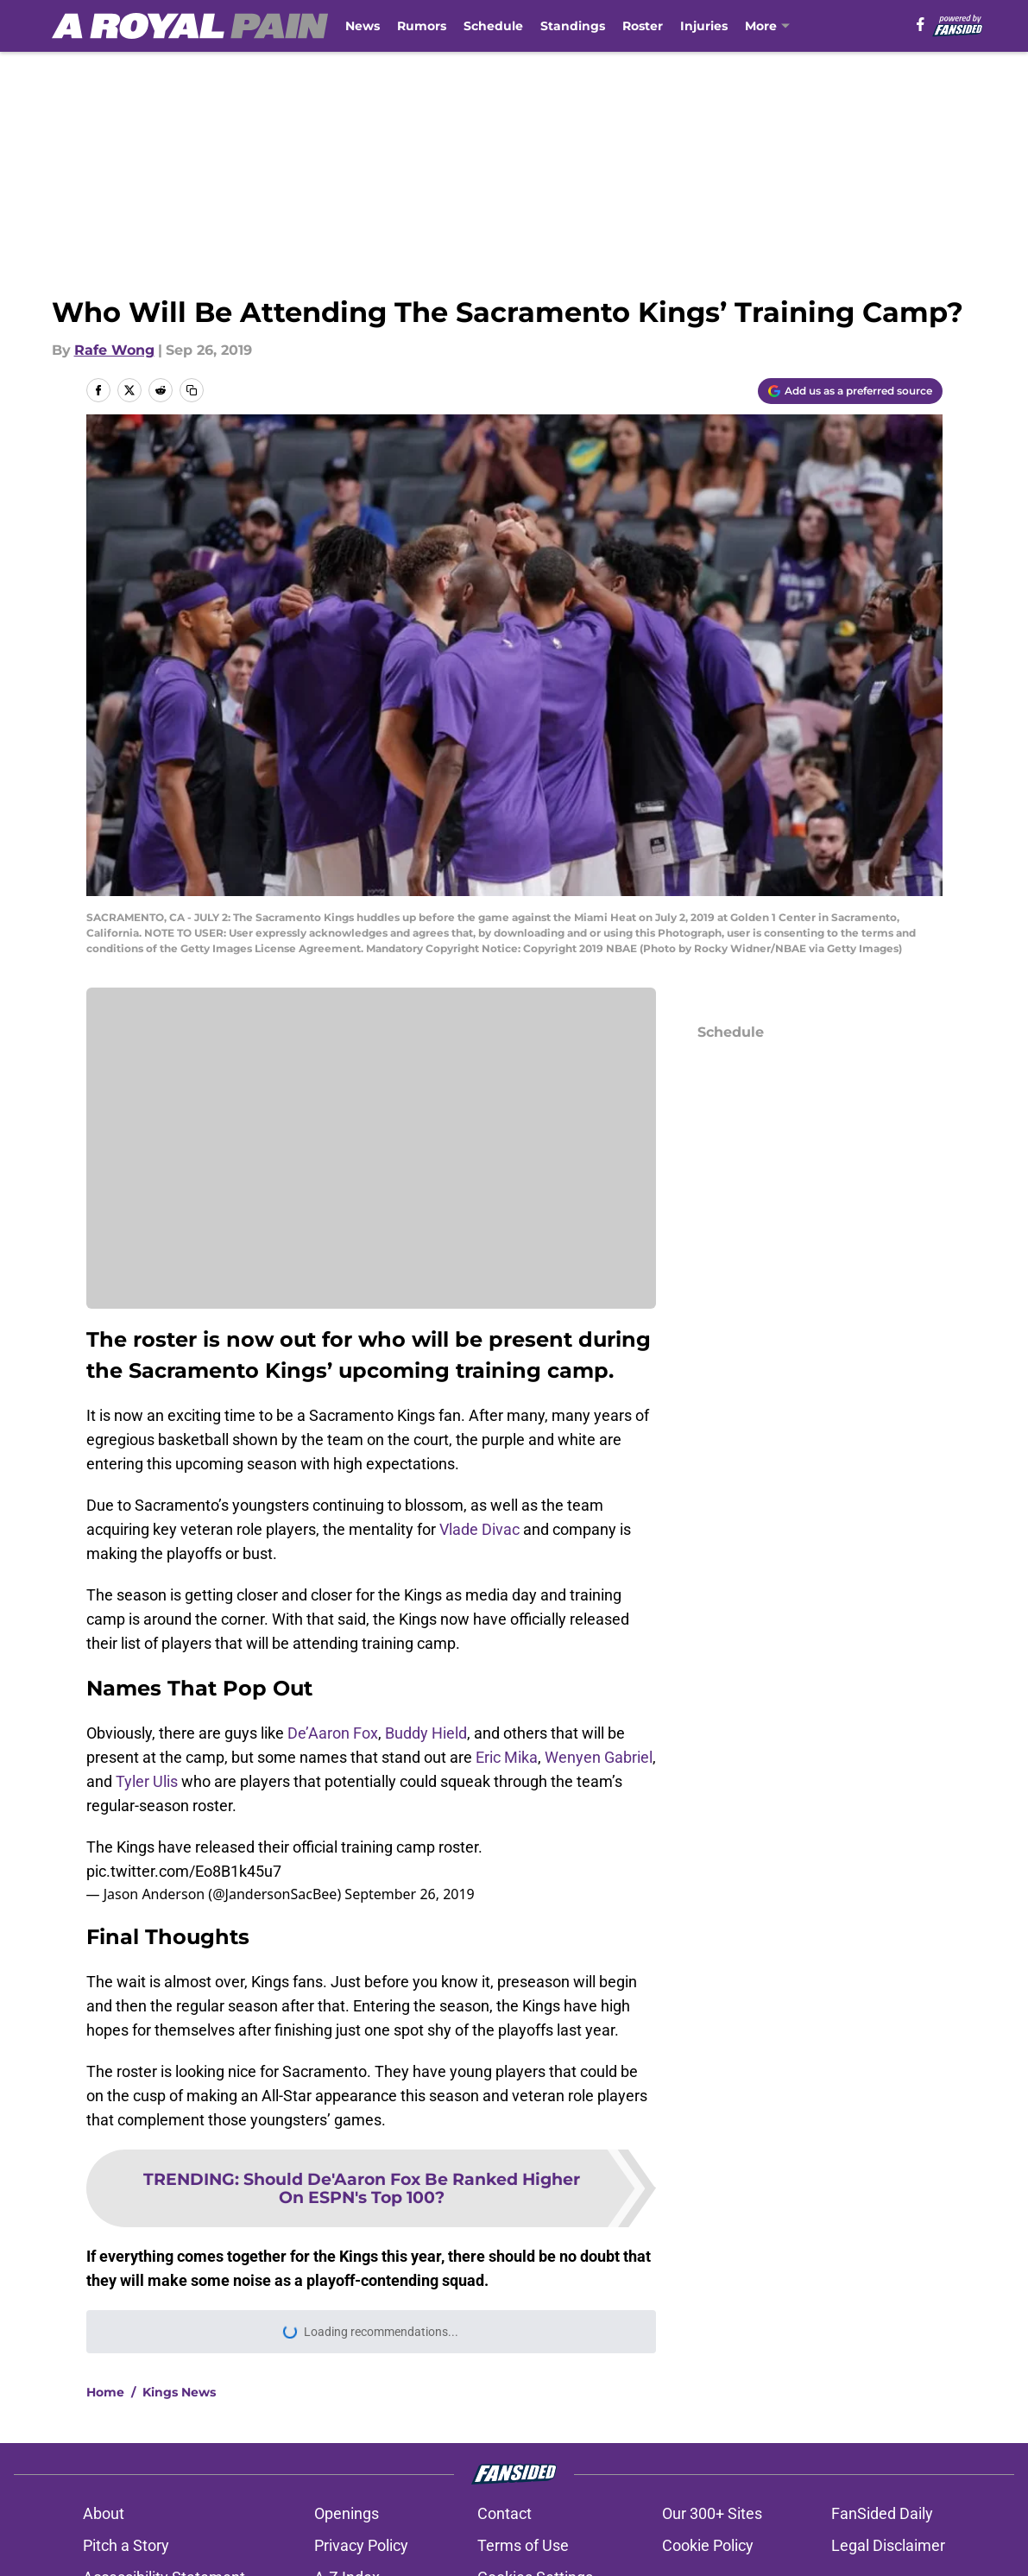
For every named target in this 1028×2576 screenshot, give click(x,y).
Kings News (179, 2392)
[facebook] (920, 24)
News (362, 26)
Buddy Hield (426, 1733)
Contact (504, 2513)
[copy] (192, 390)
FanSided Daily (882, 2513)
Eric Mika (507, 1757)
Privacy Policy (361, 2545)
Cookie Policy (708, 2545)
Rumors (421, 26)
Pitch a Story (126, 2545)
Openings (346, 2513)
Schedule (493, 26)
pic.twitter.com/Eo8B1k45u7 (183, 1871)
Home (105, 2392)
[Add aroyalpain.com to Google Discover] (850, 391)
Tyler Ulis (147, 1781)
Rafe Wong (114, 350)
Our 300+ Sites (712, 2513)
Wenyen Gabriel (599, 1757)
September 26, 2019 (409, 1894)
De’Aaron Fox (332, 1733)
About (103, 2513)
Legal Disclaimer (888, 2545)
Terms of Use (523, 2545)
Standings (572, 26)
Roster (642, 26)
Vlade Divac (479, 1529)
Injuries (704, 26)
